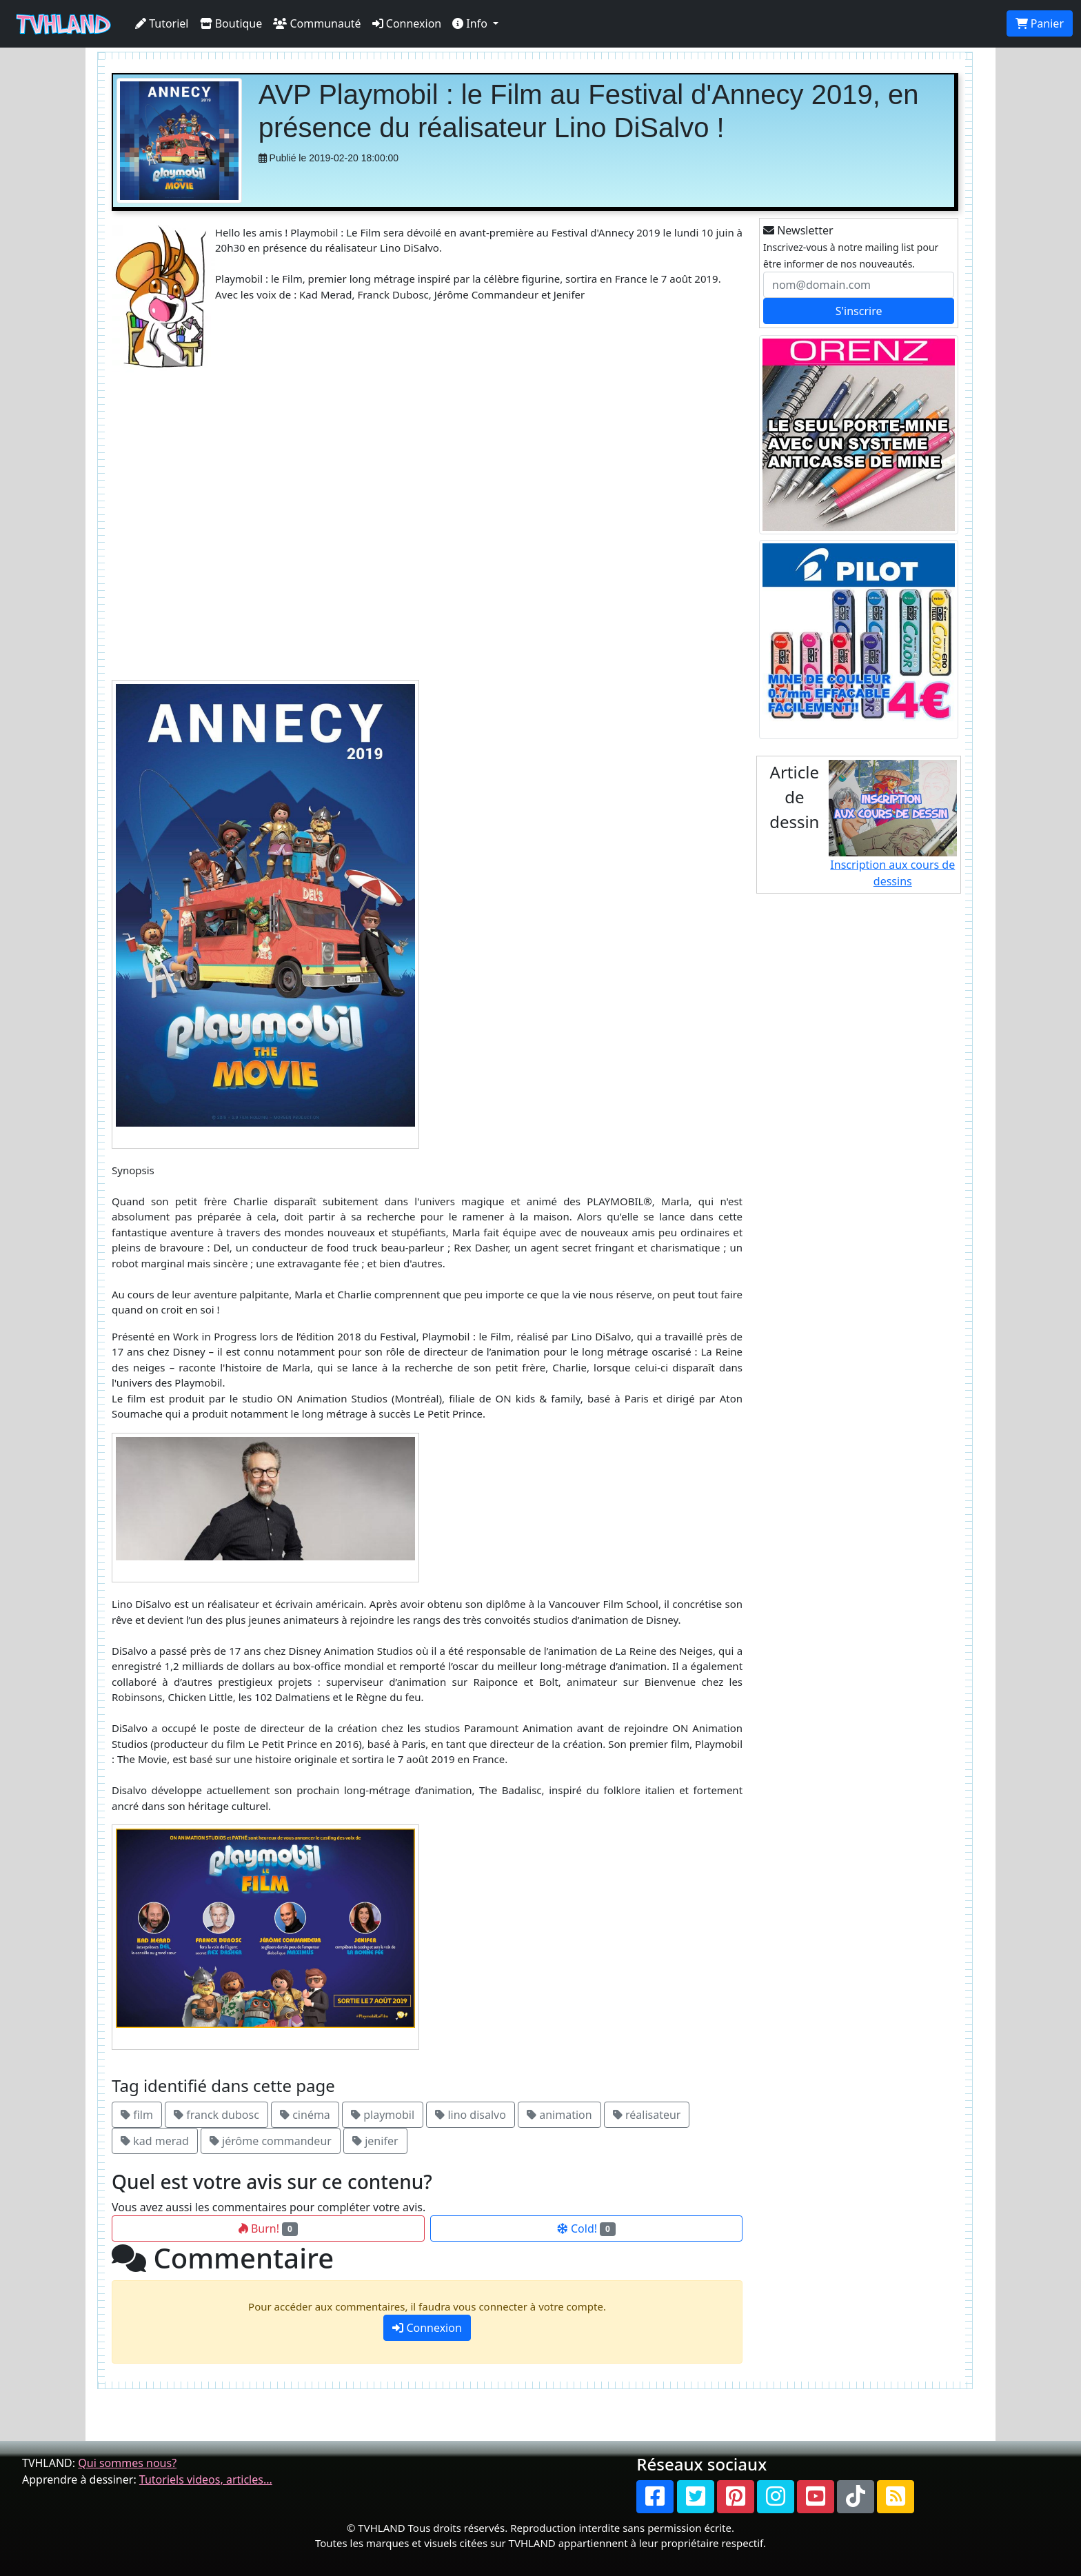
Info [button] (471, 23)
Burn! (268, 2228)
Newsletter (798, 230)
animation (559, 2114)
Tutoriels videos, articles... (205, 2479)
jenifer (375, 2141)
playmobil (382, 2114)
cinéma (305, 2114)
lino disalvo (470, 2114)
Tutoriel (162, 23)
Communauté (317, 23)
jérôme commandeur (271, 2141)
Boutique (231, 23)
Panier (1040, 23)
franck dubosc (216, 2114)
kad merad (155, 2141)
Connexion (407, 23)
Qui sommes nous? (127, 2463)
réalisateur (647, 2114)
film (137, 2114)
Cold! (586, 2228)
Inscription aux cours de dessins (893, 824)
